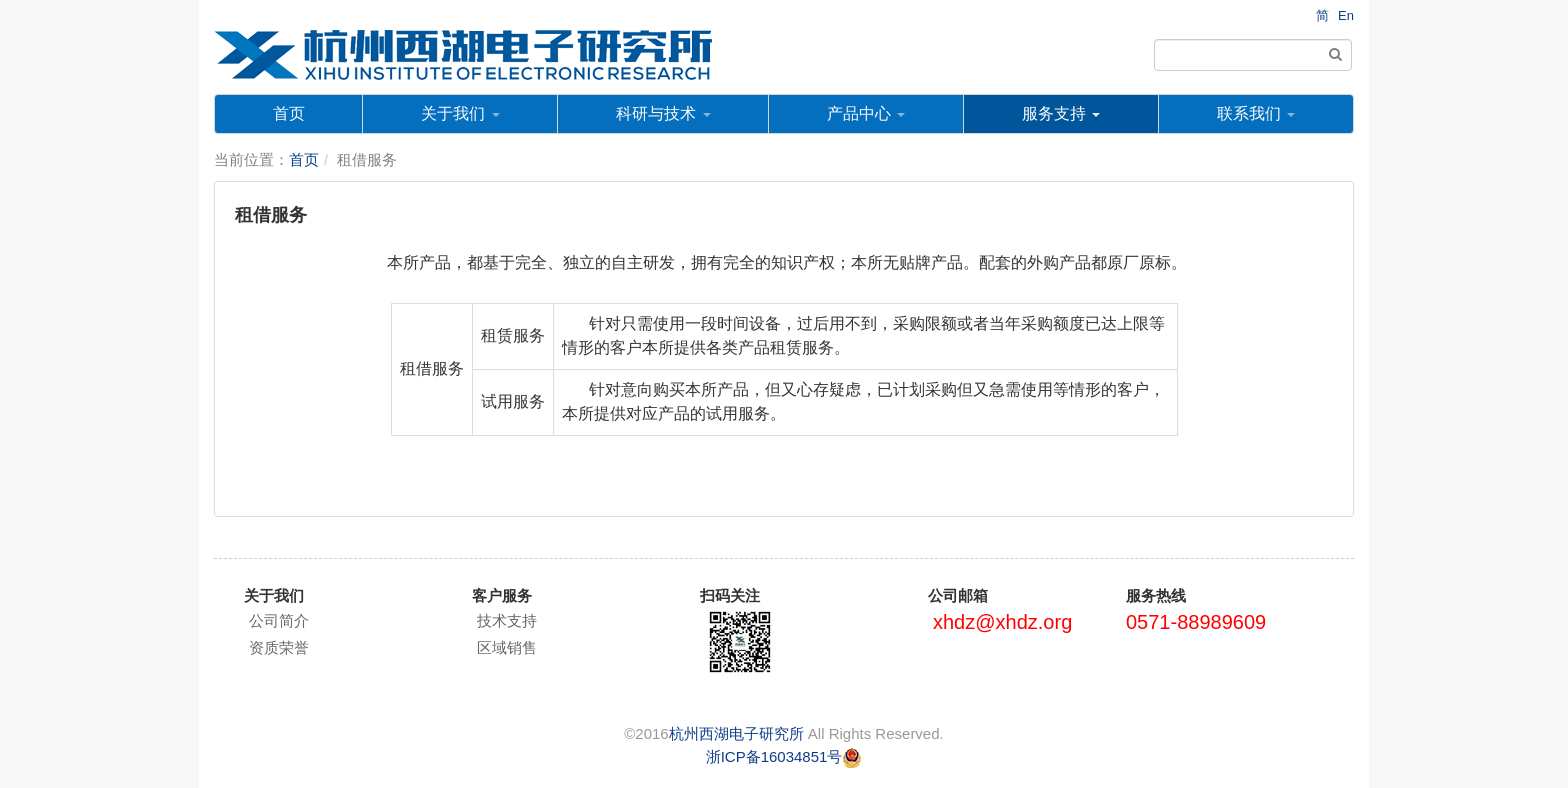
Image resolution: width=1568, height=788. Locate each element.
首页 (289, 113)
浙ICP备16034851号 (774, 756)
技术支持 (507, 620)
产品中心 (866, 113)
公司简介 (279, 620)
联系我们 (1256, 113)
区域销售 (507, 647)
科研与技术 (663, 113)
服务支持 (1061, 113)
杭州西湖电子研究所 (736, 733)
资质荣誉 (279, 647)
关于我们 (460, 113)
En (1346, 15)
